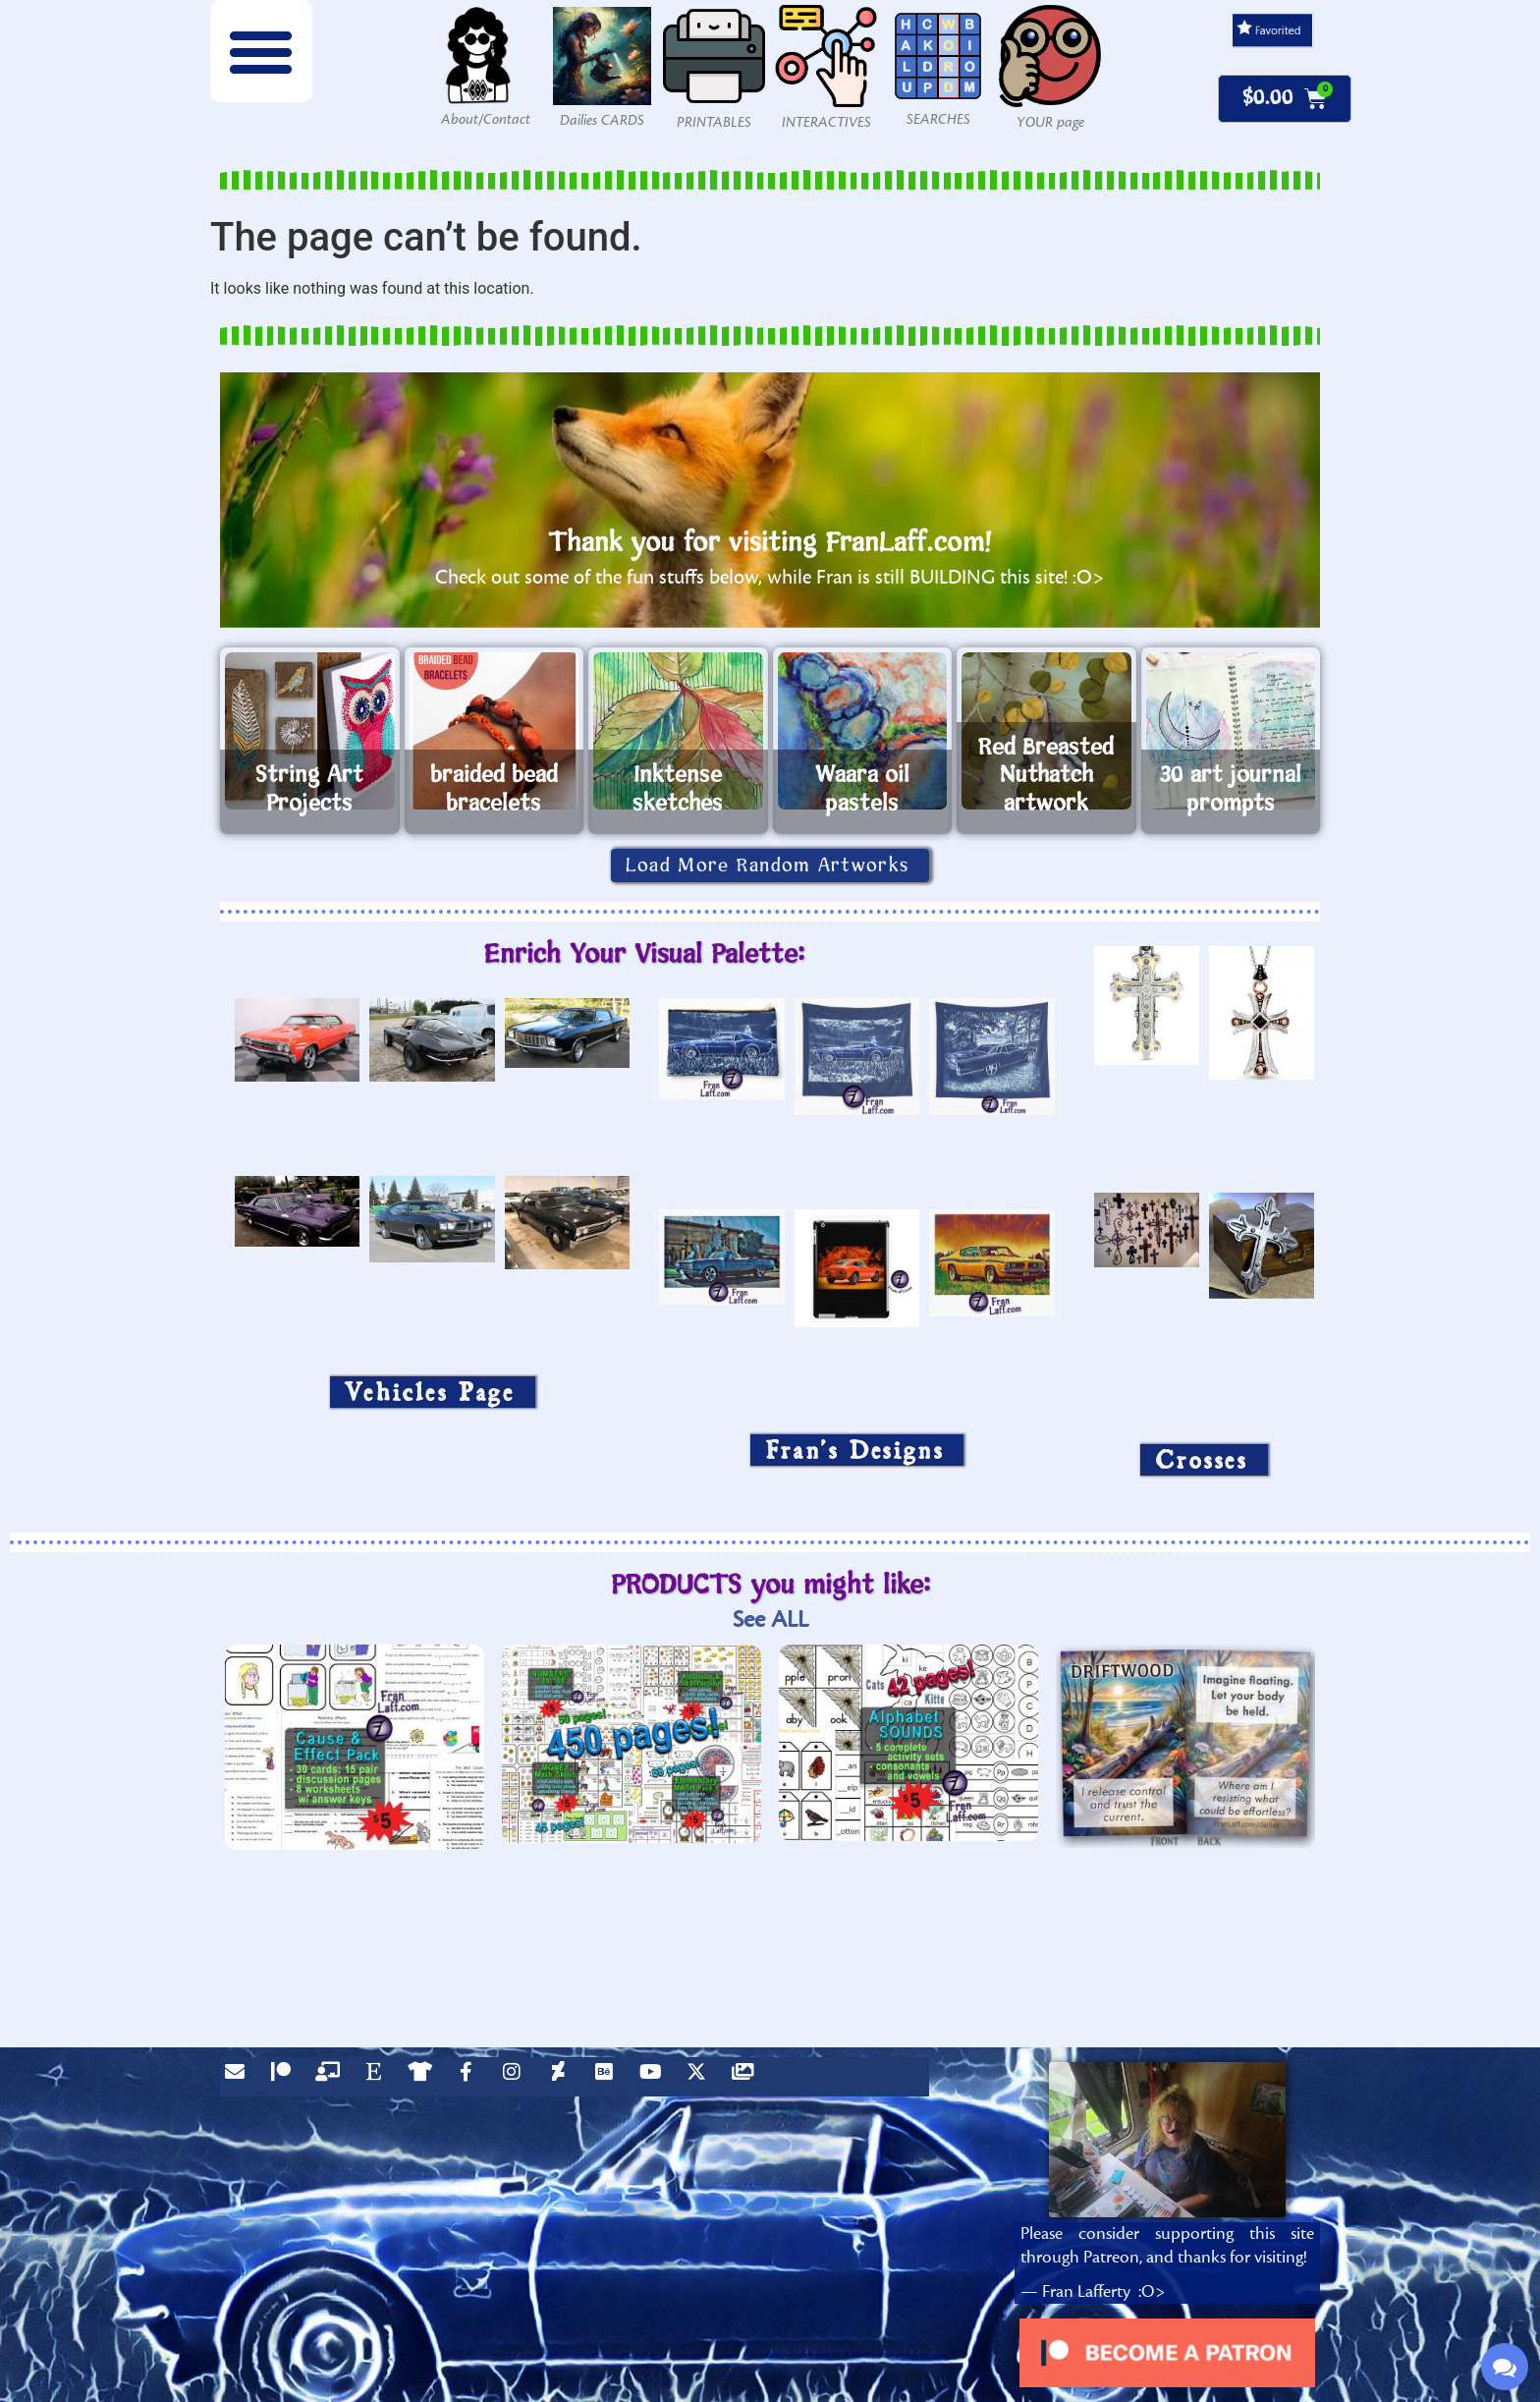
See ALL (770, 1619)
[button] (261, 51)
